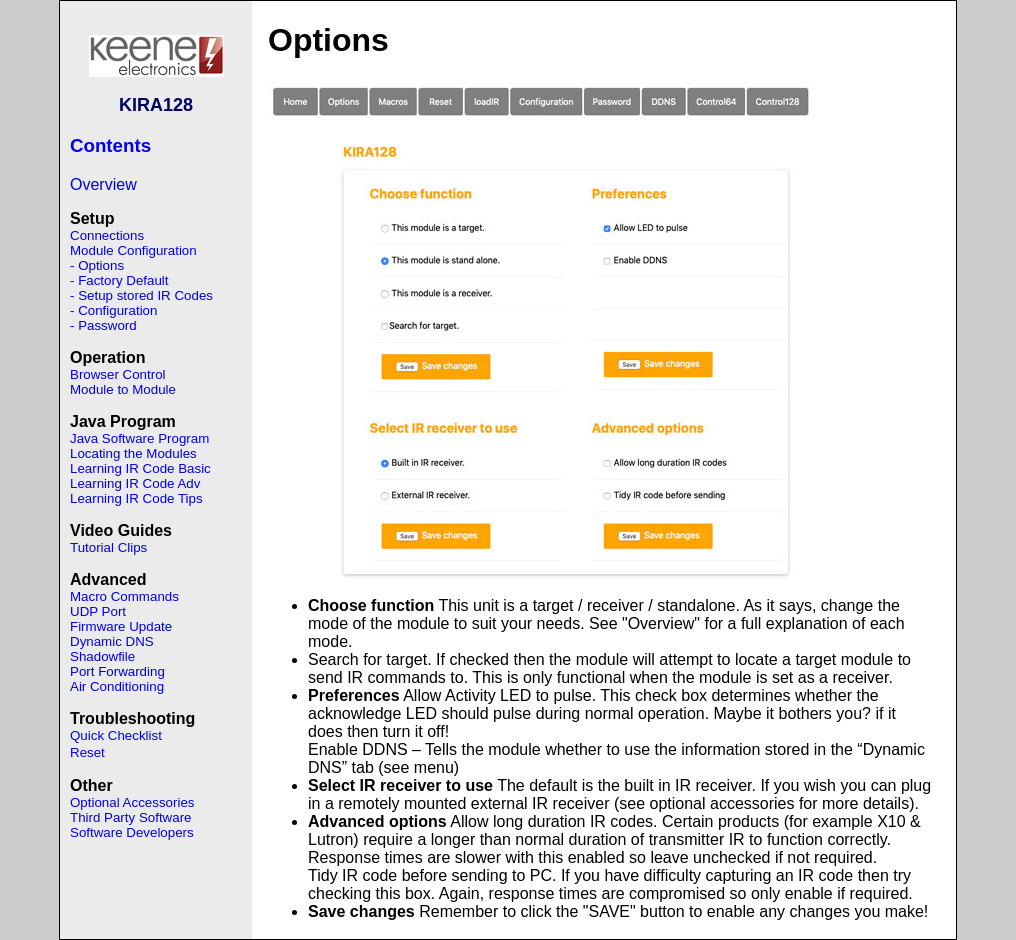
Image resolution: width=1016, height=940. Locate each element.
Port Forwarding (117, 671)
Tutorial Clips (108, 547)
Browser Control (118, 374)
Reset (87, 752)
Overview (103, 184)
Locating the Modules (133, 453)
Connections (107, 235)
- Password (103, 325)
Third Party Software (130, 817)
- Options (97, 265)
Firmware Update (121, 626)
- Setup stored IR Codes (141, 295)
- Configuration (113, 310)
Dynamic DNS (112, 641)
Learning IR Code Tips (136, 498)
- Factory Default (119, 280)
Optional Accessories (132, 802)
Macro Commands (124, 596)
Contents (110, 145)
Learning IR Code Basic (140, 468)
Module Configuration (133, 250)
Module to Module (123, 389)
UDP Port (98, 611)
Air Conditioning (117, 686)
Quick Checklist (116, 735)
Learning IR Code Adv (135, 483)
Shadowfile (102, 656)
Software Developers (132, 832)
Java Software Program (139, 438)
